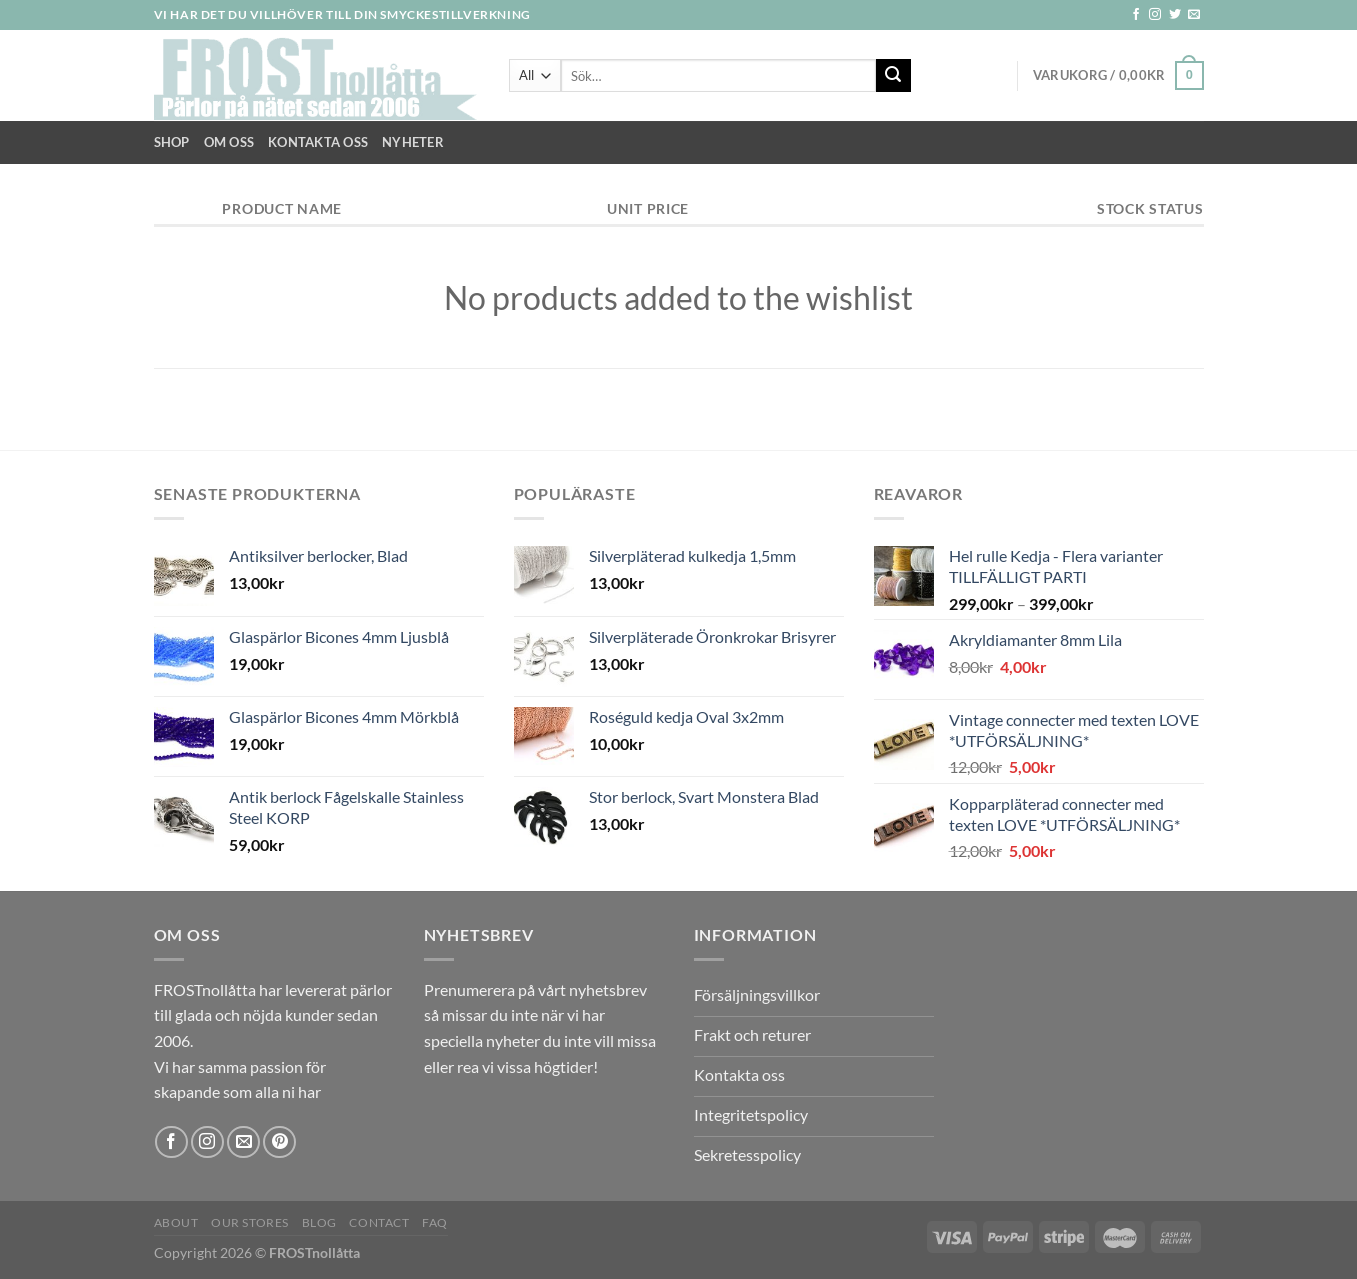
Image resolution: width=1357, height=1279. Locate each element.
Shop (172, 142)
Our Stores (250, 1222)
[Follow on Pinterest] (279, 1142)
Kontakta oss (318, 142)
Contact (379, 1222)
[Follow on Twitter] (1175, 15)
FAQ (435, 1222)
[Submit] (893, 76)
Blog (319, 1222)
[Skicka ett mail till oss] (1194, 15)
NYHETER (413, 142)
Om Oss (229, 142)
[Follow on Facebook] (1136, 15)
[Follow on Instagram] (1155, 15)
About (176, 1222)
